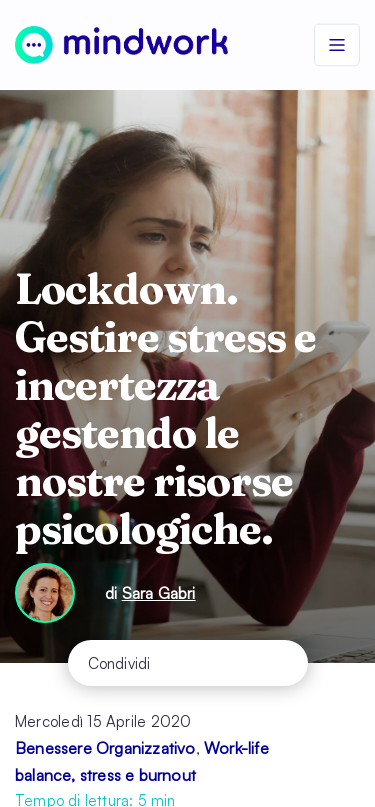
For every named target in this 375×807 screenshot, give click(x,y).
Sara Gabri (159, 593)
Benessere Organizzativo (105, 748)
